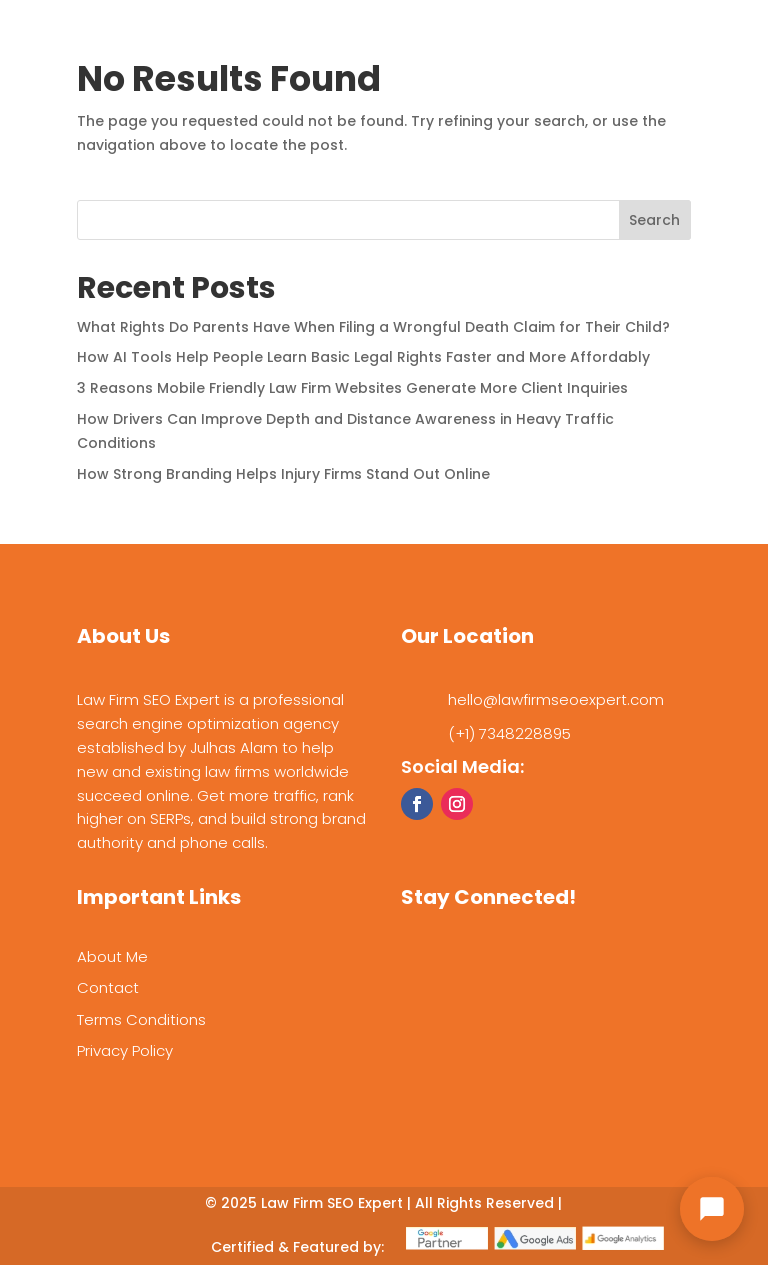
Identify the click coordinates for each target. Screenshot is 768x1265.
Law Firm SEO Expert (332, 1203)
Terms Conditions (141, 1019)
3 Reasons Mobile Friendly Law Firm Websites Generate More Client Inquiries (352, 388)
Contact (108, 987)
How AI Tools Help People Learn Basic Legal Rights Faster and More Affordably (363, 357)
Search (654, 220)
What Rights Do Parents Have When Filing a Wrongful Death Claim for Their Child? (373, 327)
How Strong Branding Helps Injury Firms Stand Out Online (283, 474)
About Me (112, 956)
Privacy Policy (125, 1050)
